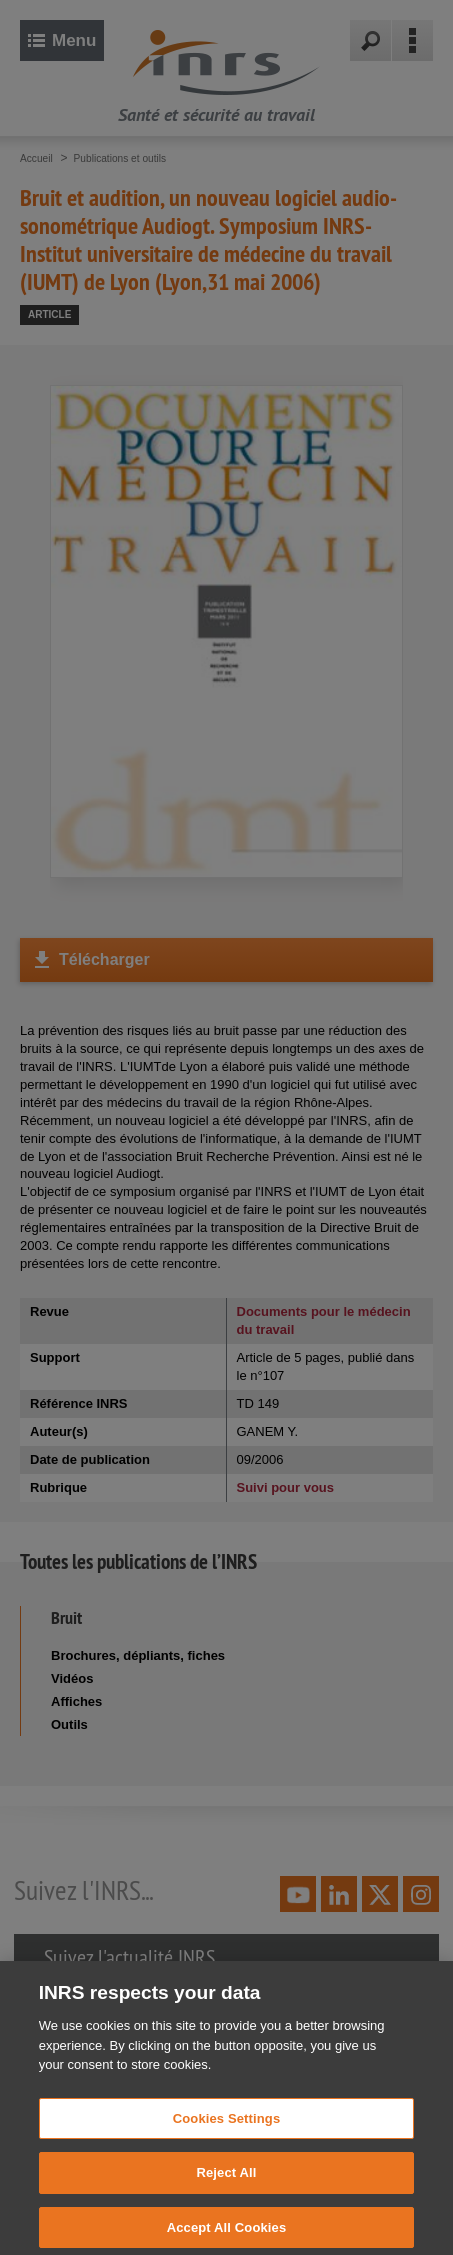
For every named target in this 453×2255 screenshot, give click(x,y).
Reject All (226, 2189)
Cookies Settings (227, 2134)
